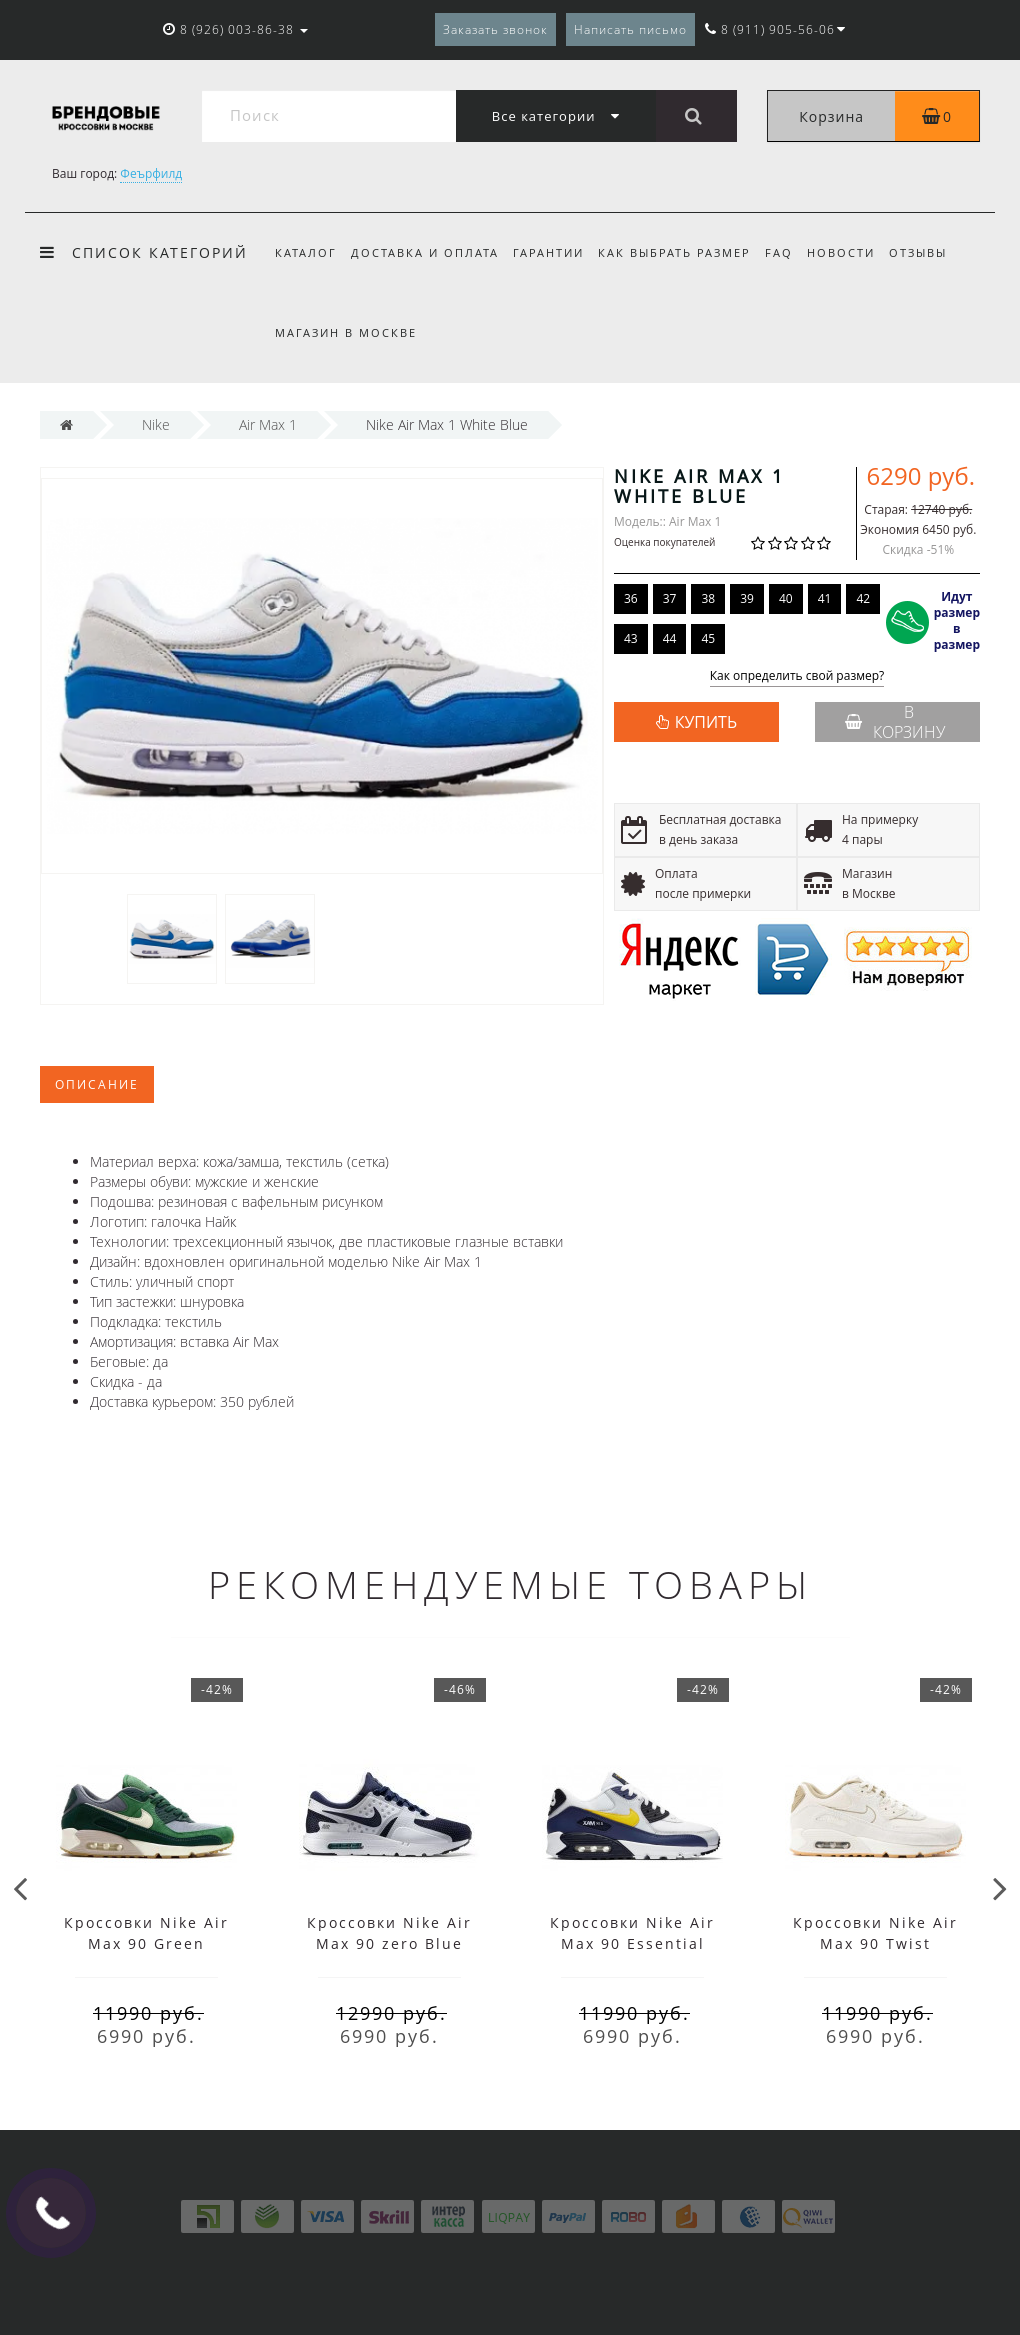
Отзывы (936, 252)
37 (670, 598)
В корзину (895, 722)
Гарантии (554, 252)
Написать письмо (630, 29)
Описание (97, 1084)
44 (670, 638)
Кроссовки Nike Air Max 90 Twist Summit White (875, 1943)
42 (863, 598)
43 (631, 638)
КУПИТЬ (706, 722)
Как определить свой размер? (797, 676)
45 (708, 638)
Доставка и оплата (428, 252)
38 (708, 598)
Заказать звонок (495, 29)
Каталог (306, 252)
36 (631, 598)
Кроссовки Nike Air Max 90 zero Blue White (389, 1943)
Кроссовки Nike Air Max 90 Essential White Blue (632, 1943)
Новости (856, 252)
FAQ (791, 252)
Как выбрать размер (683, 252)
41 (825, 598)
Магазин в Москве (346, 332)
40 (786, 598)
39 (747, 598)
